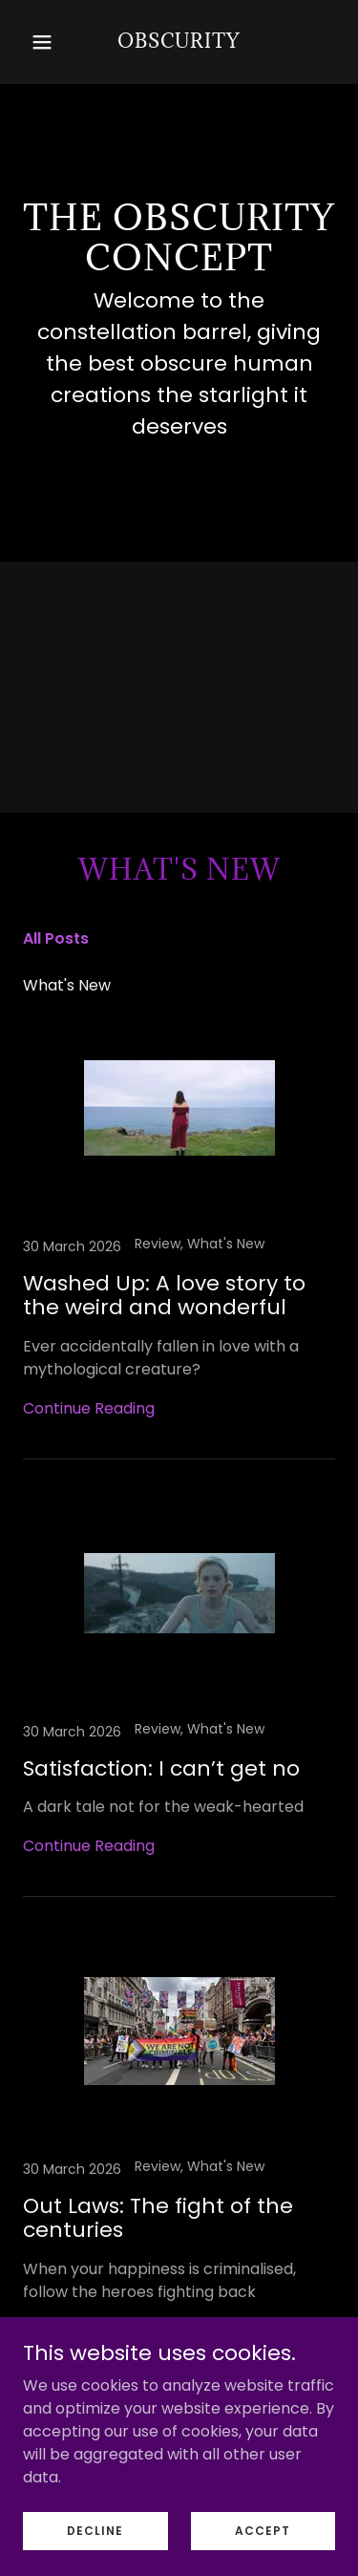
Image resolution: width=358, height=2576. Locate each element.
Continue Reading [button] (89, 1408)
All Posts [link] (56, 938)
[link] (178, 42)
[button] (46, 42)
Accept (262, 2556)
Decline (95, 2556)
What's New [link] (67, 985)
